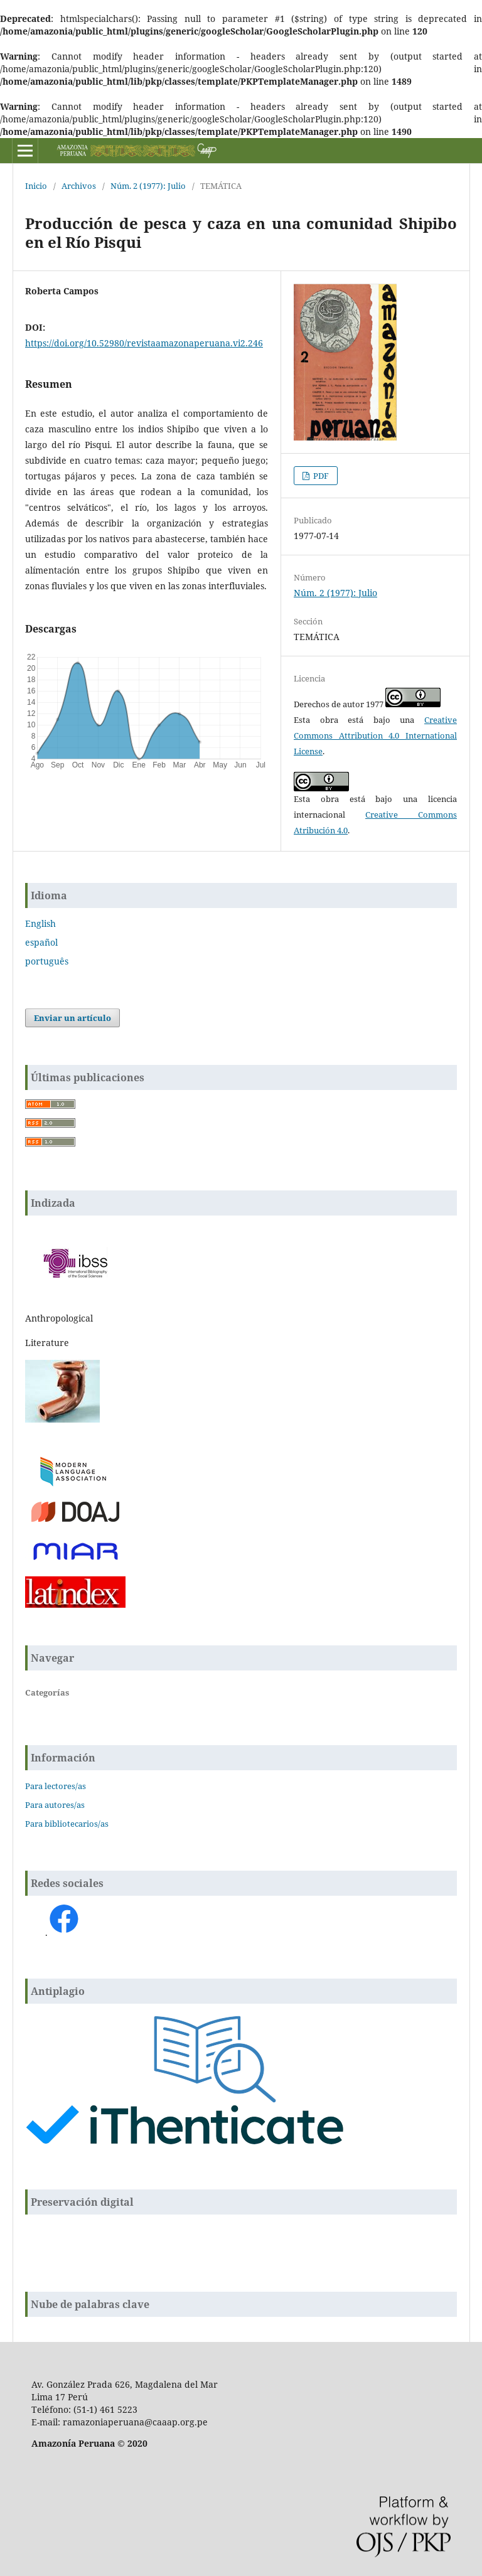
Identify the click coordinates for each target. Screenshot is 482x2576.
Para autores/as (55, 1804)
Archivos (79, 185)
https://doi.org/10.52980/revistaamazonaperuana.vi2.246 (144, 343)
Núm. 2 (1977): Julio (148, 185)
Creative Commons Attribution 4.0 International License (375, 735)
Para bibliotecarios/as (67, 1823)
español (41, 942)
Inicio (36, 185)
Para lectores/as (55, 1786)
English (40, 923)
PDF (320, 475)
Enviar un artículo (72, 1017)
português (46, 961)
